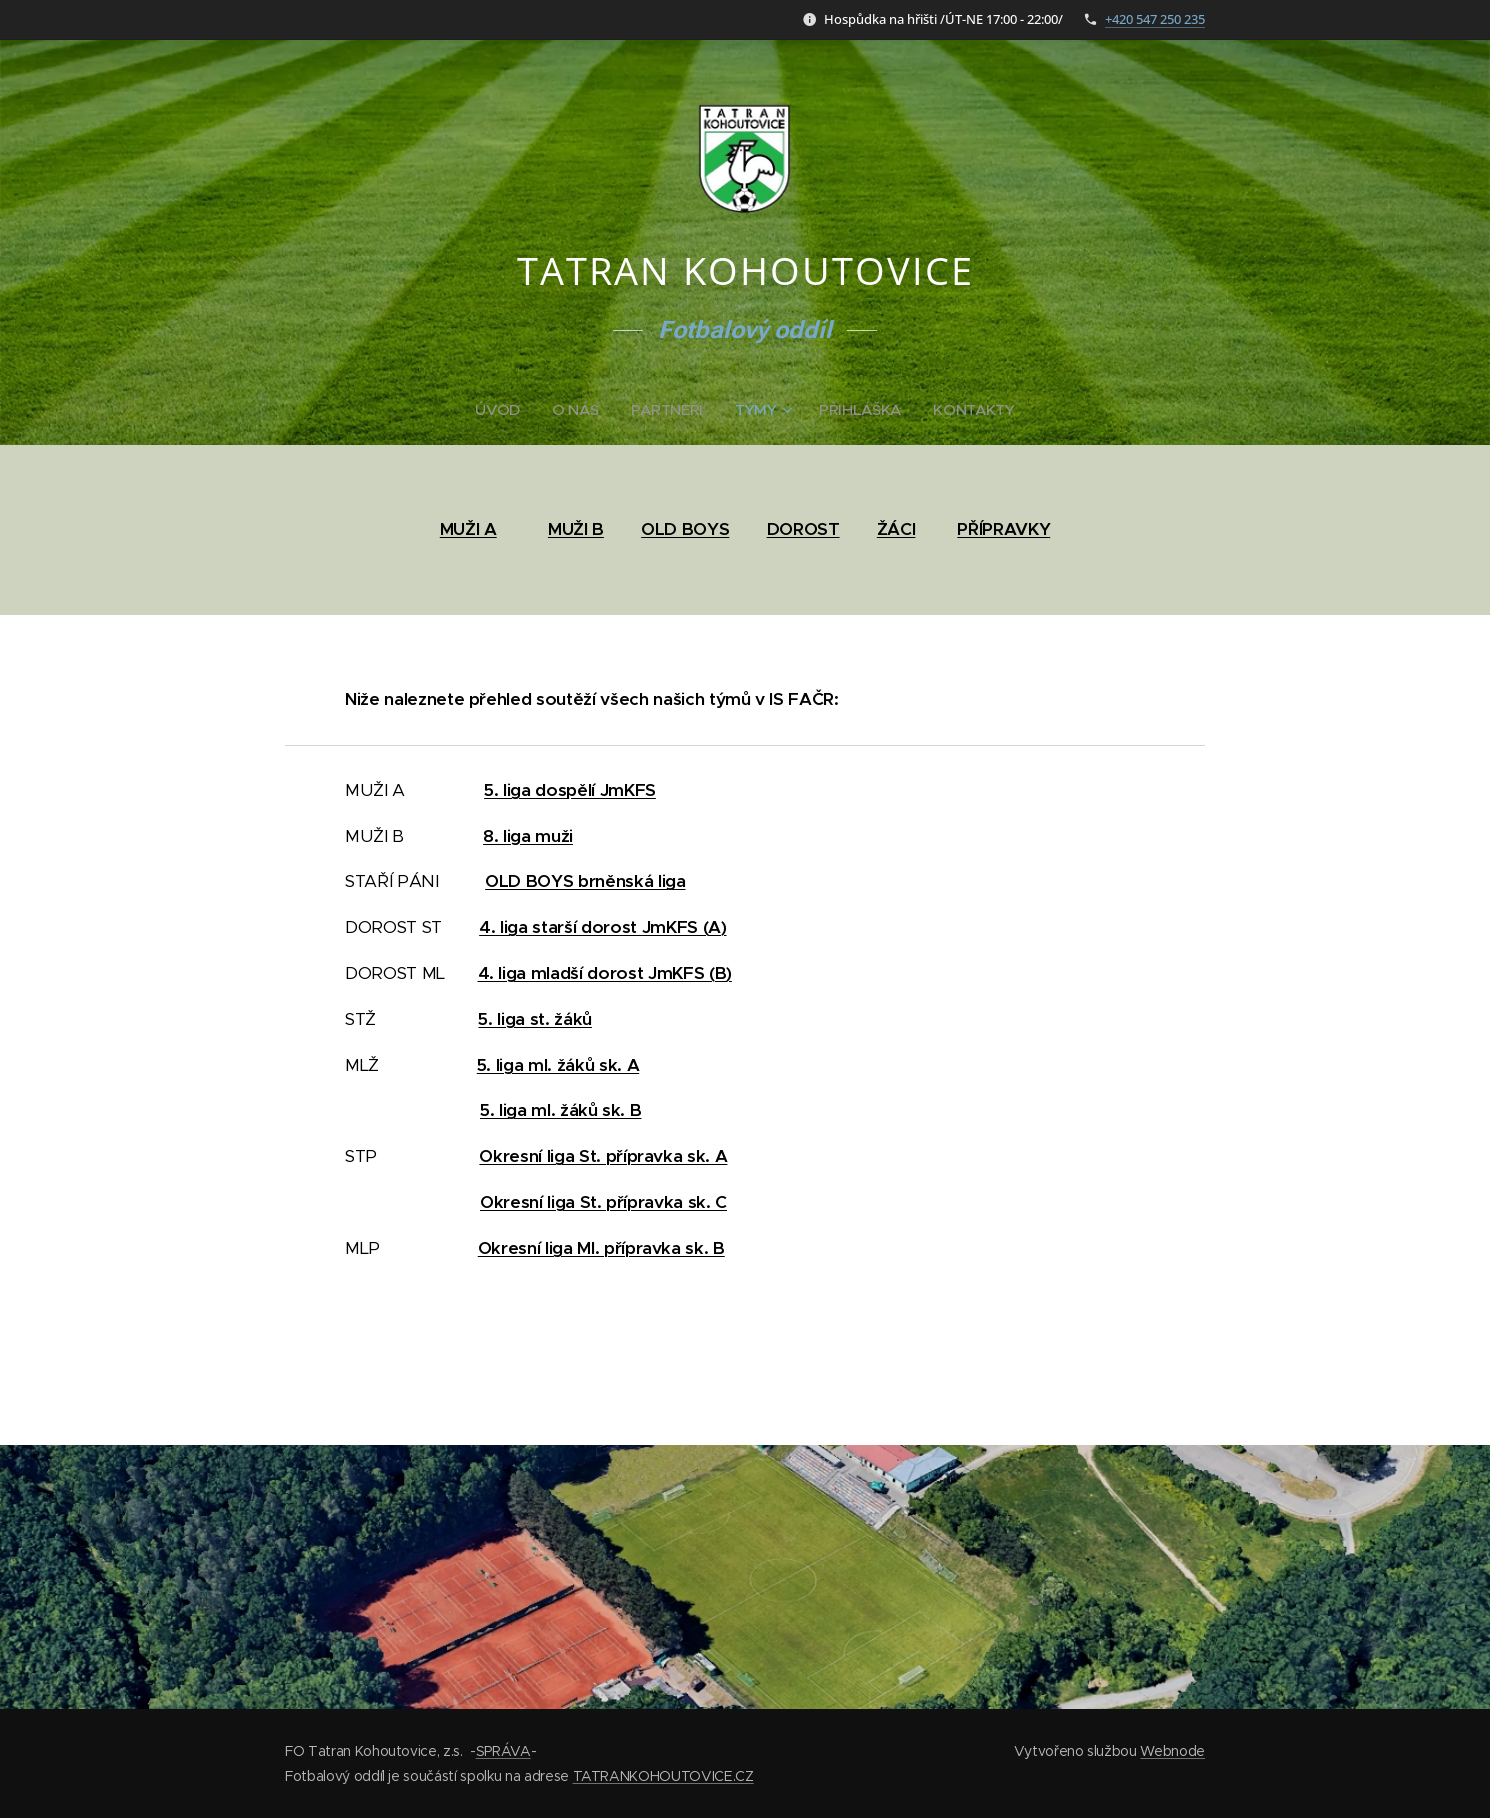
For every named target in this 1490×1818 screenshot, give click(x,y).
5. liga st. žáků (535, 1019)
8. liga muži (528, 836)
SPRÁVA (503, 1751)
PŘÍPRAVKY (1003, 529)
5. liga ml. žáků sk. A (558, 1065)
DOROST (803, 529)
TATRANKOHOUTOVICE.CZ (663, 1776)
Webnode (1172, 1751)
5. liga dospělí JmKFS (570, 790)
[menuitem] (501, 410)
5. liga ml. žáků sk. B (560, 1110)
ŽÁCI (896, 529)
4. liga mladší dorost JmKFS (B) (605, 973)
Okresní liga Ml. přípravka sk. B (601, 1248)
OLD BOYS (685, 529)
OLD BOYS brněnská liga (585, 881)
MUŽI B (576, 529)
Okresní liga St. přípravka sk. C (603, 1202)
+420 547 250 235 (1155, 19)
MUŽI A (468, 529)
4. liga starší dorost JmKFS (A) (602, 927)
